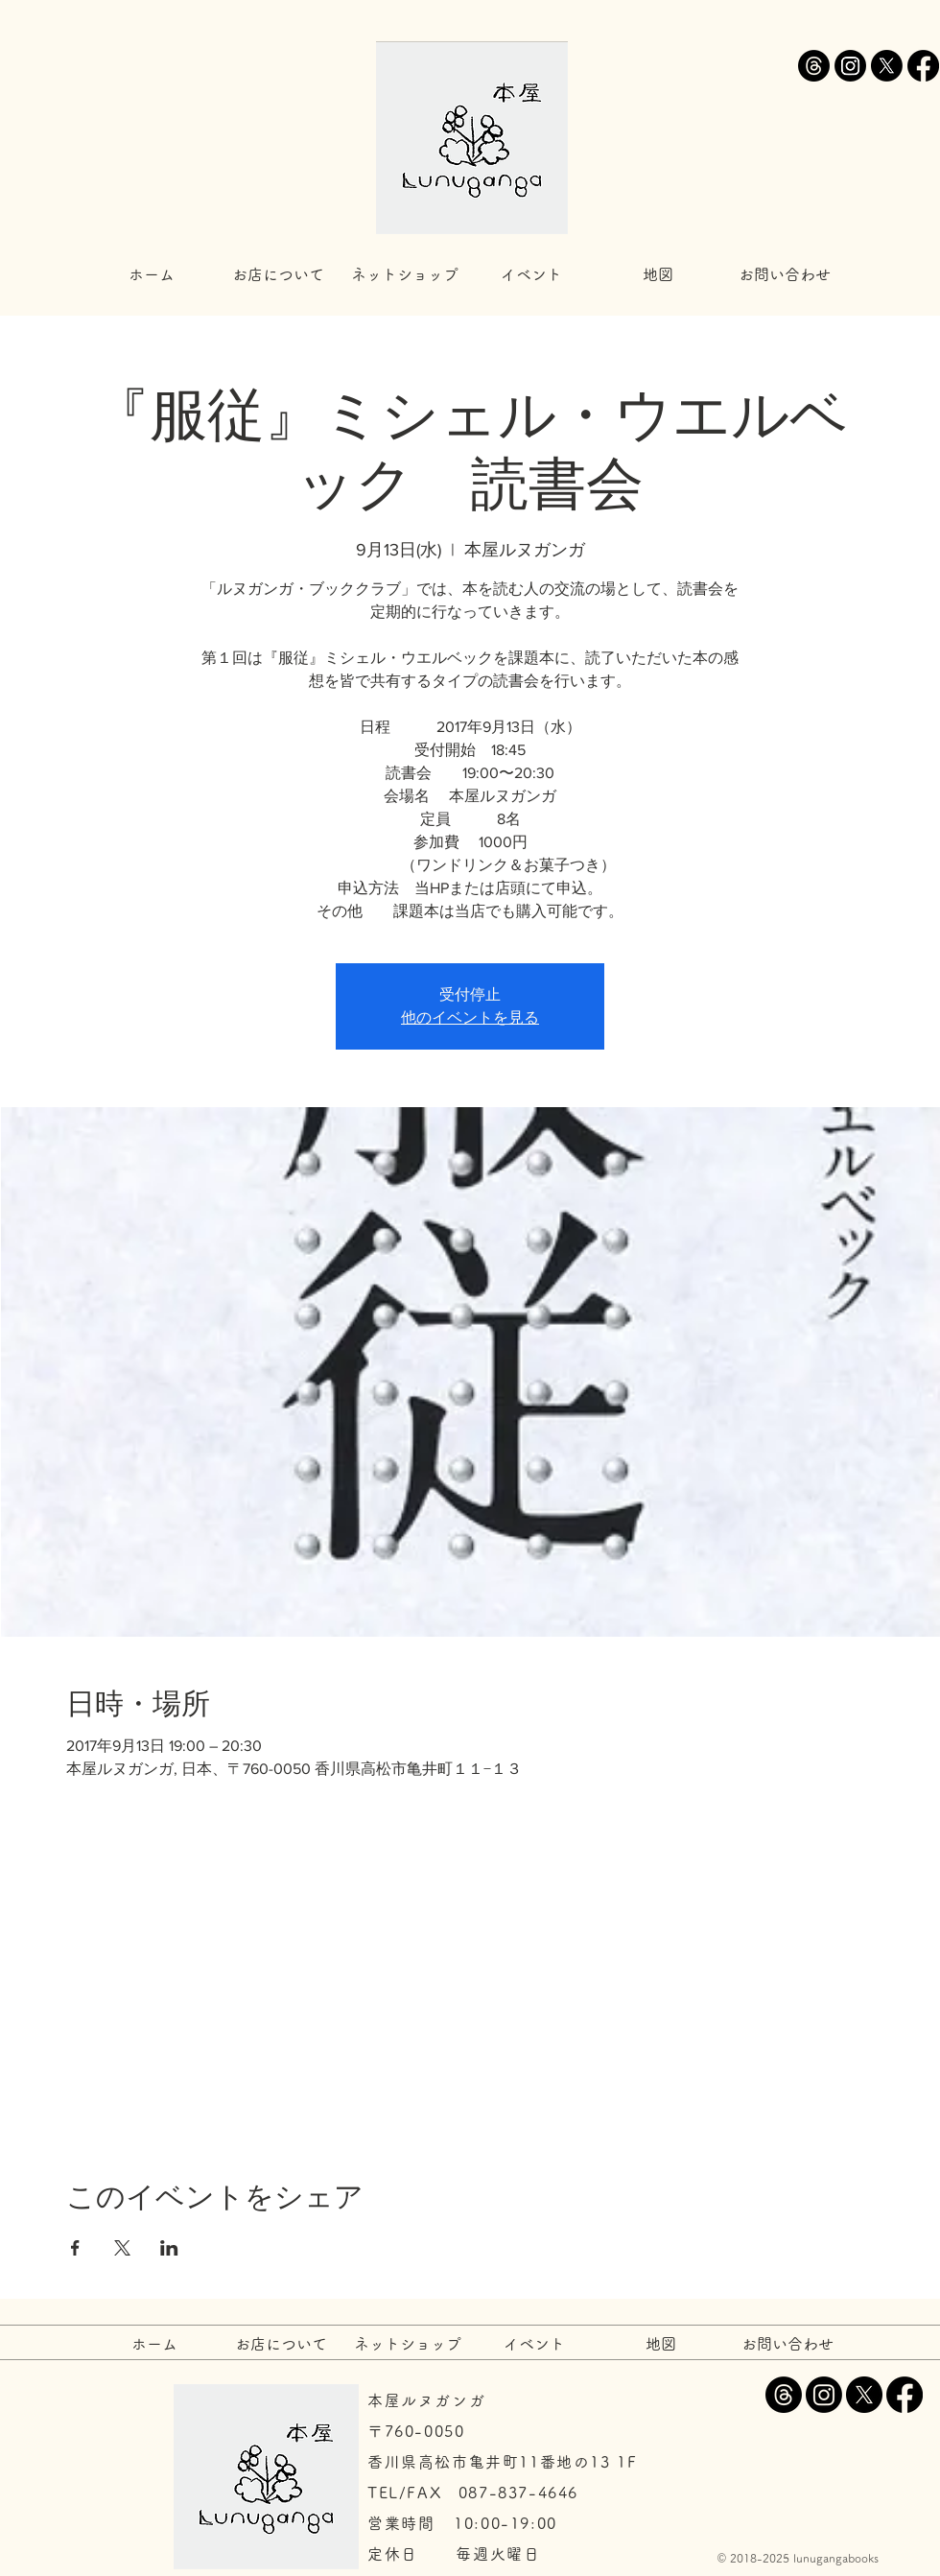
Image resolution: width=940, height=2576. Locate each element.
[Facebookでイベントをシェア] (75, 2248)
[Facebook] (923, 66)
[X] (887, 66)
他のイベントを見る (470, 1017)
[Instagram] (850, 66)
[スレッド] (814, 66)
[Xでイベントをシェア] (122, 2248)
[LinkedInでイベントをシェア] (169, 2248)
